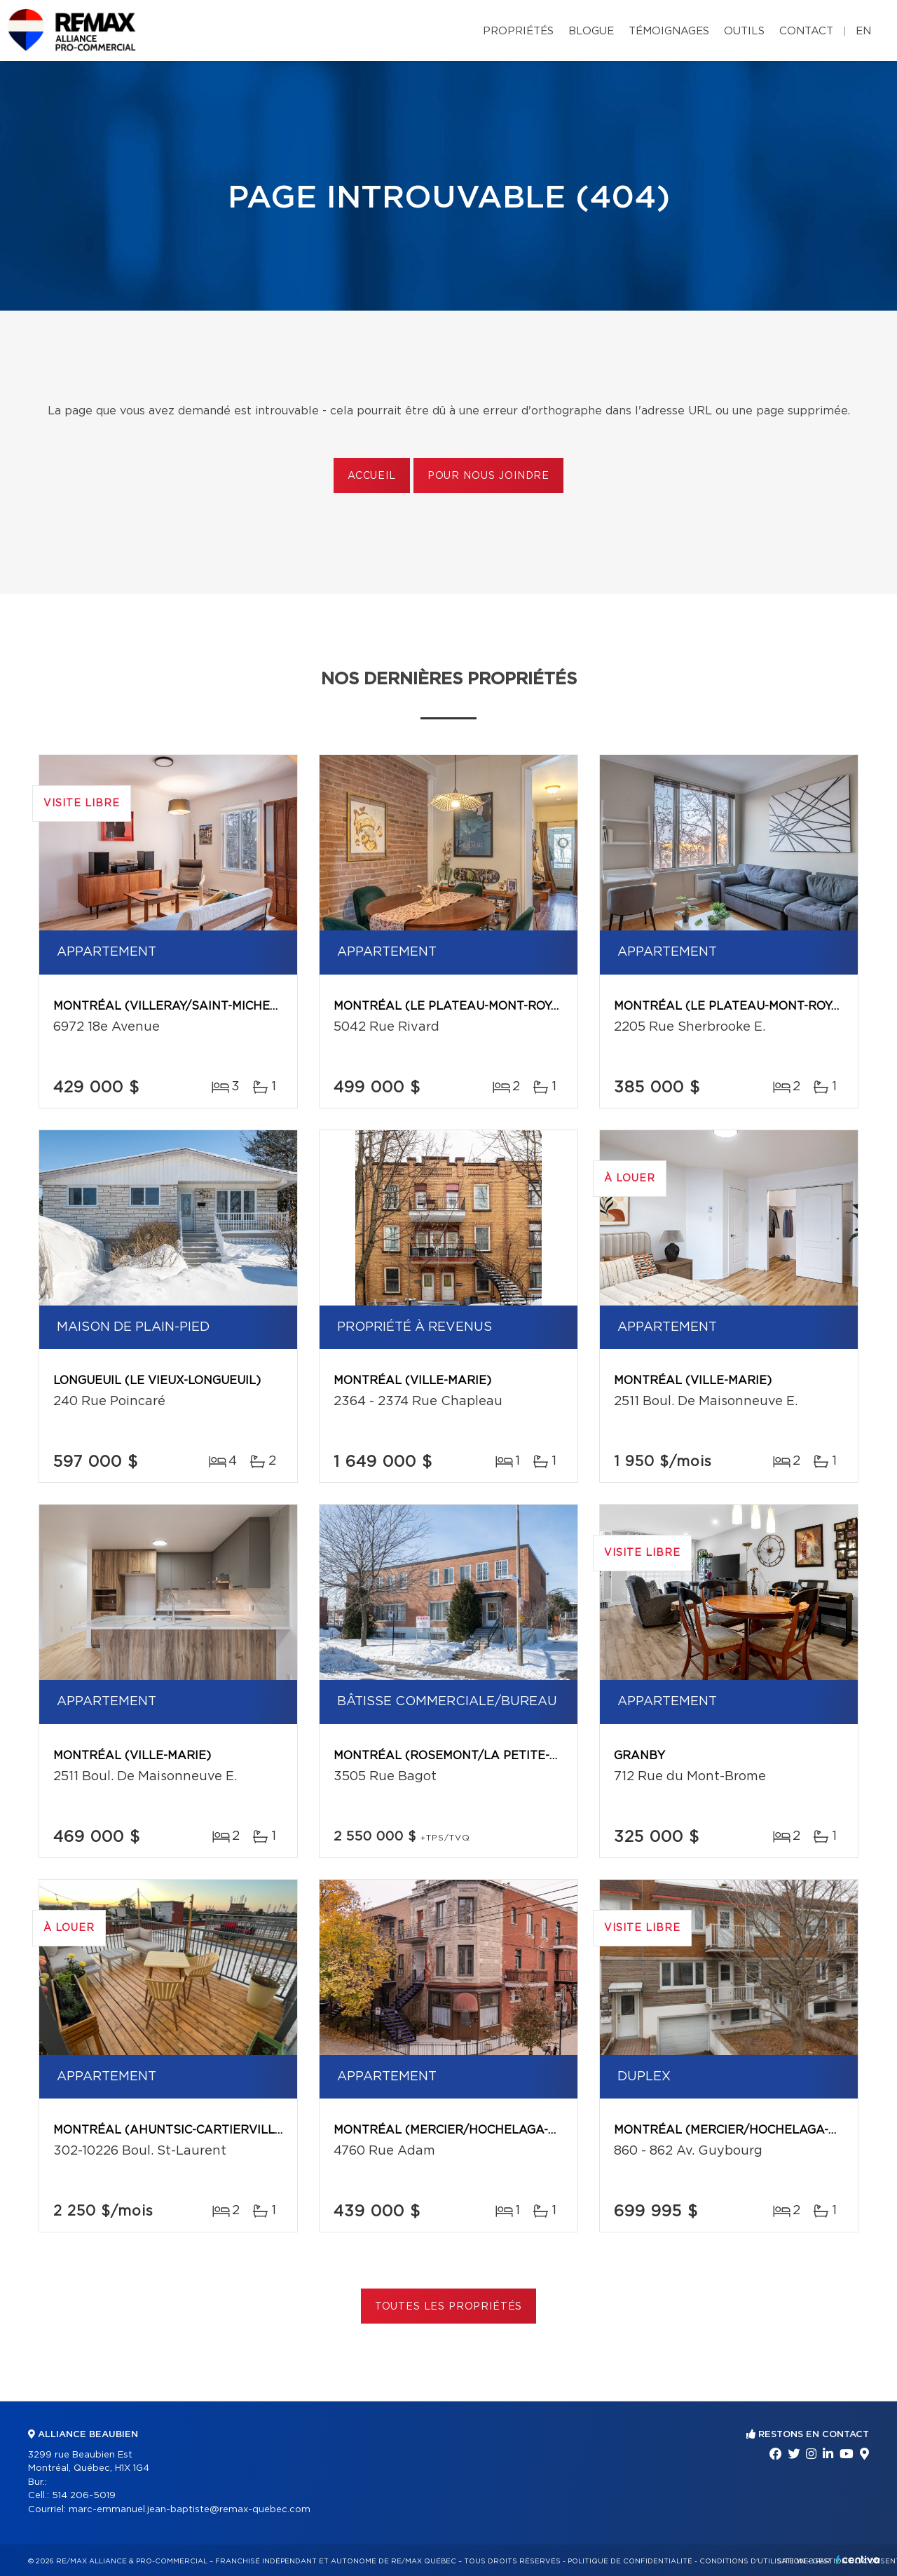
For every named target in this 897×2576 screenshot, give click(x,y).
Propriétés (518, 31)
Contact (806, 31)
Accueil (372, 476)
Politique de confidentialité (630, 2561)
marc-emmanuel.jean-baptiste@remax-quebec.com (189, 2509)
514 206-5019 (84, 2495)
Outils (744, 31)
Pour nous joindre (488, 476)
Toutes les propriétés (449, 2307)
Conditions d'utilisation (752, 2561)
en (863, 31)
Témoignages (669, 31)
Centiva (857, 2559)
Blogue (591, 31)
